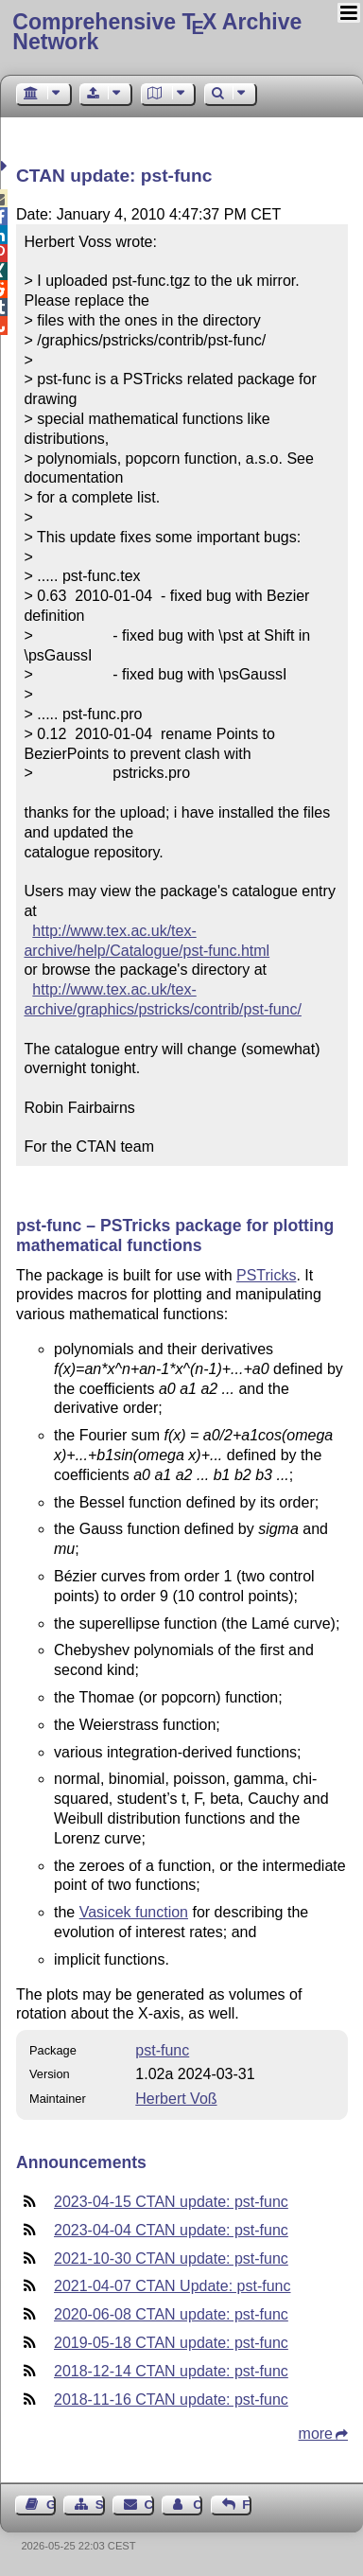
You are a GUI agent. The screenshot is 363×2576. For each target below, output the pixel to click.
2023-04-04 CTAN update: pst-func (171, 2230)
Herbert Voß (175, 2099)
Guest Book (51, 2504)
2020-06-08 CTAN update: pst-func (171, 2314)
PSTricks (266, 1275)
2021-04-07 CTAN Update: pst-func (172, 2286)
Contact (149, 2504)
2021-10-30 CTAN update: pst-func (171, 2258)
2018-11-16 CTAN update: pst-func (171, 2399)
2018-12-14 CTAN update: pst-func (171, 2371)
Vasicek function (133, 1912)
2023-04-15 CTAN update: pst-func (171, 2202)
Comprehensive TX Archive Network (157, 31)
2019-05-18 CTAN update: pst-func (171, 2343)
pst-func (162, 2050)
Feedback (246, 2504)
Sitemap (100, 2504)
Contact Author (197, 2504)
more (316, 2434)
